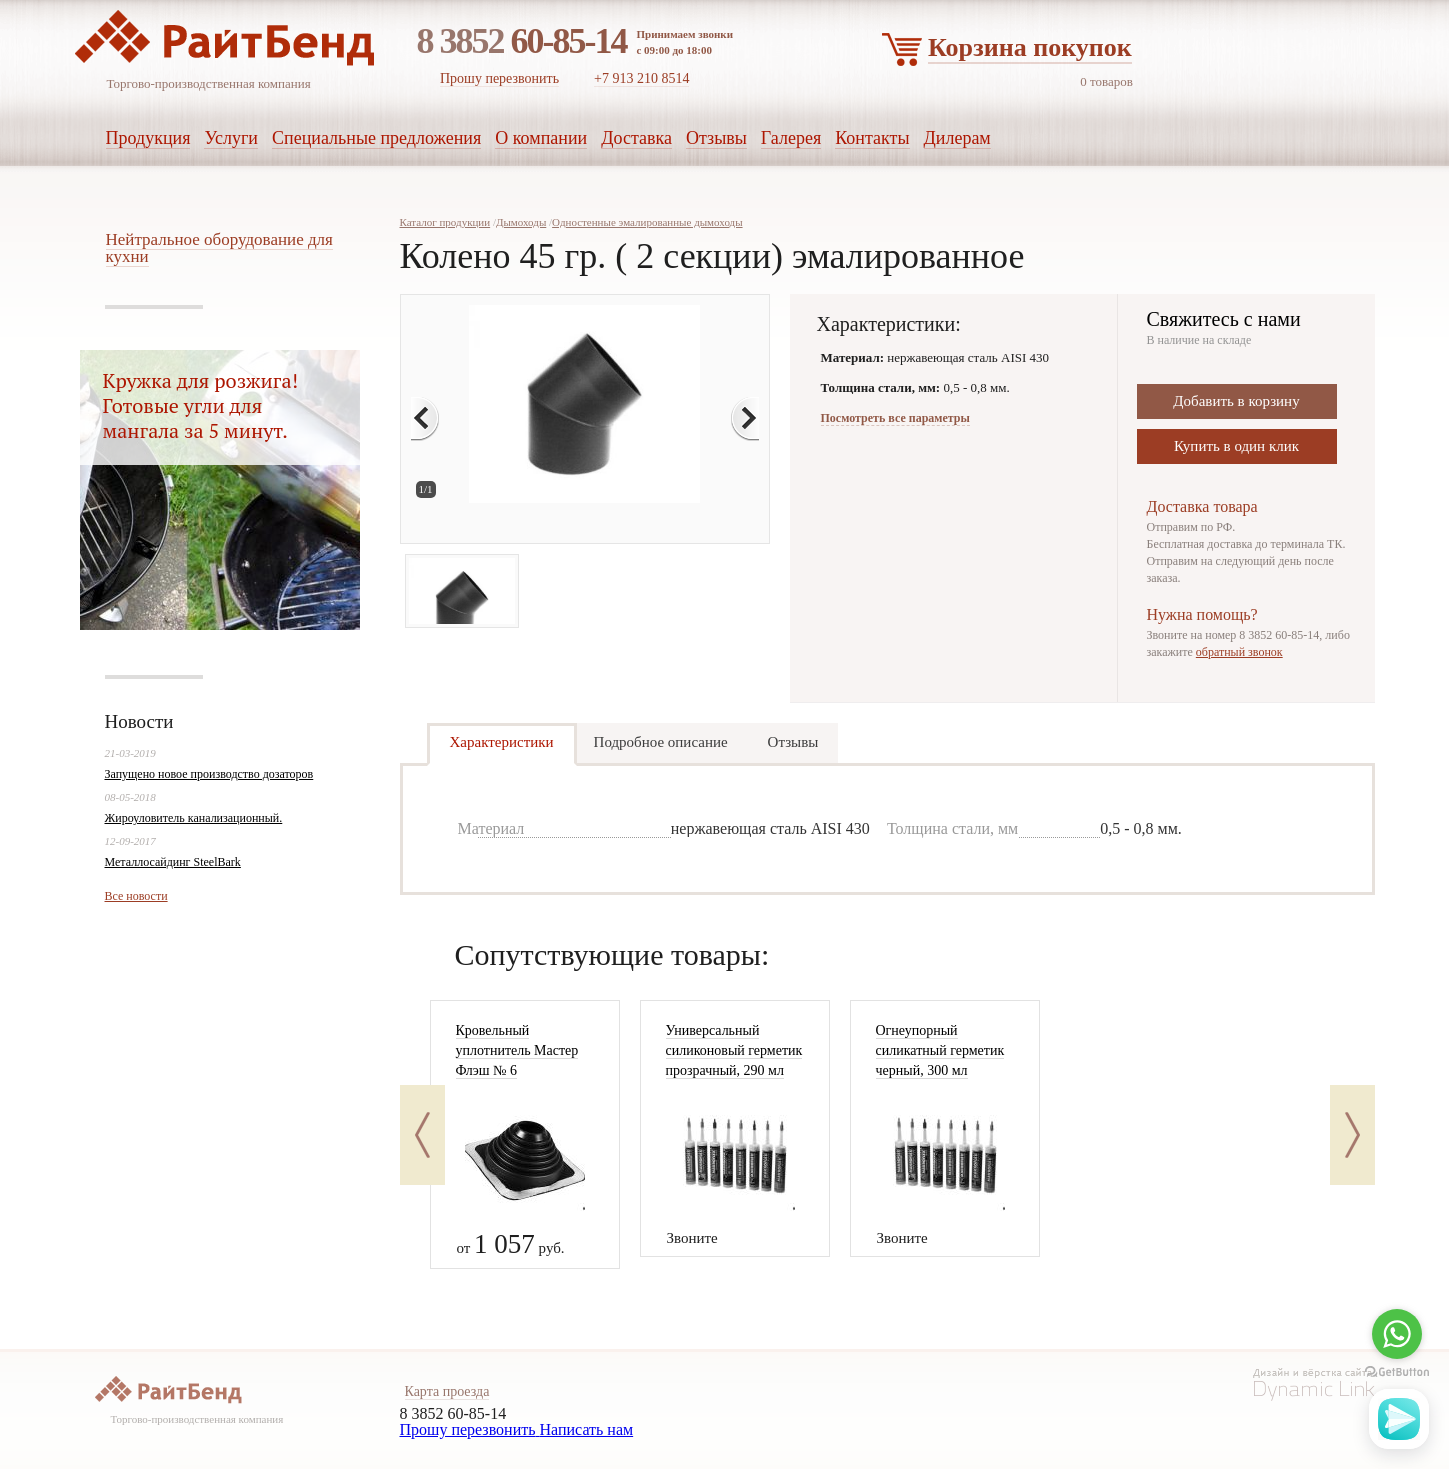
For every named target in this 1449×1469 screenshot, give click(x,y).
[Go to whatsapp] (1397, 1334)
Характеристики (502, 742)
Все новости (136, 896)
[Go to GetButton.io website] (1397, 1372)
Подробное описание (661, 742)
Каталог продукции (445, 222)
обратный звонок (1239, 652)
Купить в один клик (1236, 446)
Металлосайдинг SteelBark (173, 862)
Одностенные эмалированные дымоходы (647, 222)
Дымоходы (521, 222)
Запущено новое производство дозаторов (209, 774)
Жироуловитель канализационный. (194, 818)
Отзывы (793, 742)
